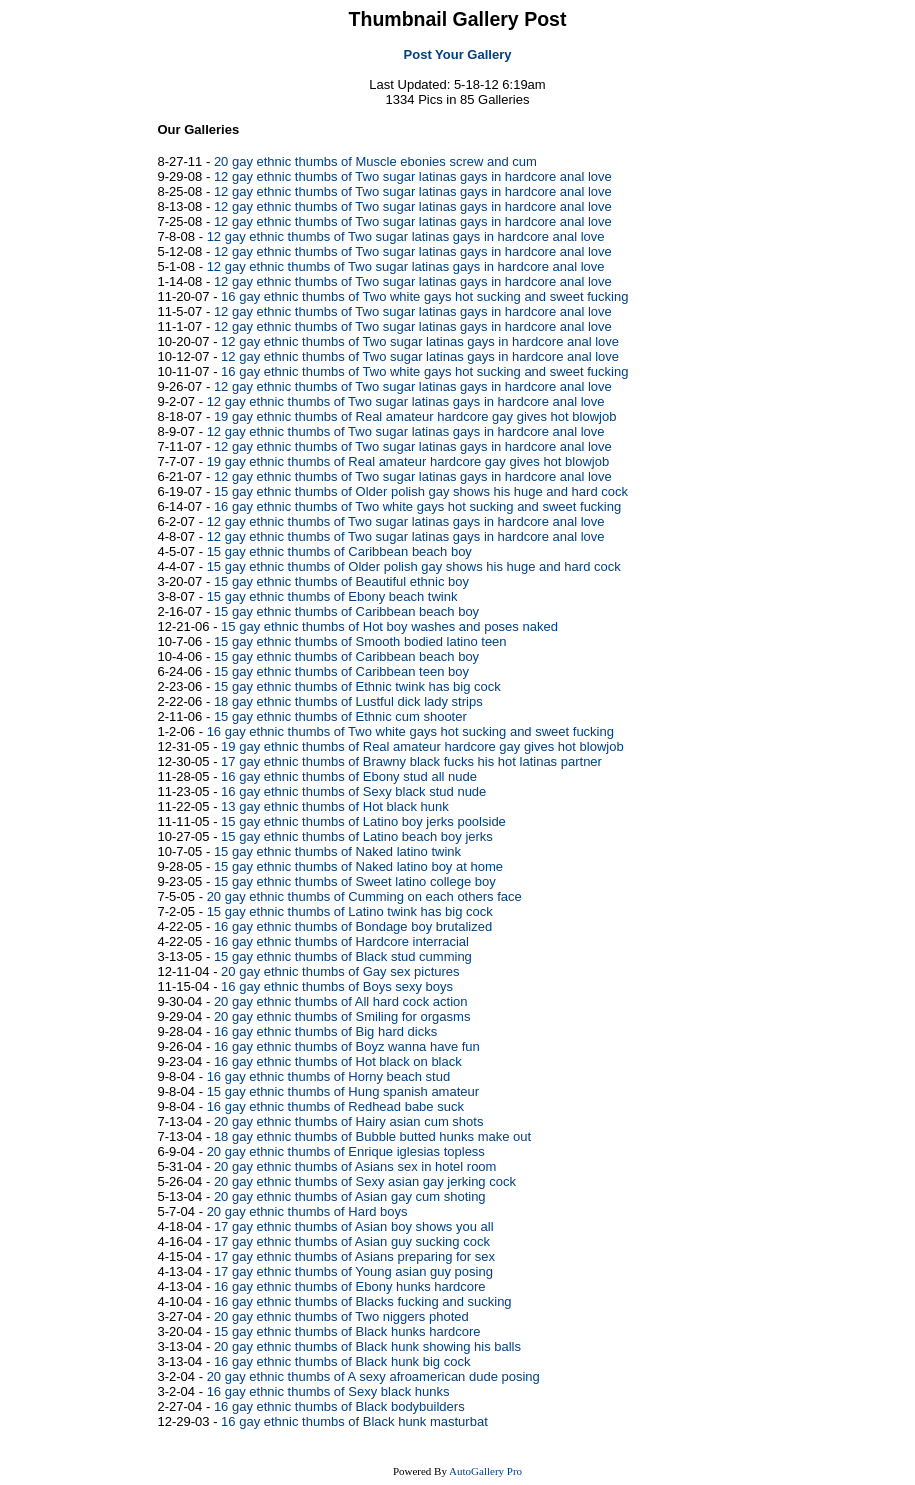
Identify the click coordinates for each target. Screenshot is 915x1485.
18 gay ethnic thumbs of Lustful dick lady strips (348, 701)
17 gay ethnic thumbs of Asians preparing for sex (354, 1256)
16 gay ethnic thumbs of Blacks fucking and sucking (363, 1301)
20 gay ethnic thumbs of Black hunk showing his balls (367, 1346)
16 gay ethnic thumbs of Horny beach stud (329, 1076)
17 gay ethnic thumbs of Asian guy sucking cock (352, 1241)
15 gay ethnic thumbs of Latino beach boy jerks (357, 836)
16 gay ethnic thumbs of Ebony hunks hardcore (350, 1286)
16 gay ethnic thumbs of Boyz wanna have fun (347, 1046)
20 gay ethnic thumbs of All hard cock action (341, 1001)
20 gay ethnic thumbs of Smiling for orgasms (342, 1016)
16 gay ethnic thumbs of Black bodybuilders (339, 1406)
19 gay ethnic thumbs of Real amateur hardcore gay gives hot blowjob (415, 416)
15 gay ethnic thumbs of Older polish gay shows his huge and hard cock (421, 491)
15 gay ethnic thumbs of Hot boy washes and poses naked (389, 626)
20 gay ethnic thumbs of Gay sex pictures (340, 971)
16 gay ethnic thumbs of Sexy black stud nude (353, 791)
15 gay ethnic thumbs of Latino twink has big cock (350, 911)
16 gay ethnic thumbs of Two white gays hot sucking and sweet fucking (424, 296)
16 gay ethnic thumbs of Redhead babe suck (335, 1106)
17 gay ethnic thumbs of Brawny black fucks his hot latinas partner (411, 761)
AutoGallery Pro (485, 1471)
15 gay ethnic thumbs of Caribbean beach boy (339, 551)
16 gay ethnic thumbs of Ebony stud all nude (349, 776)
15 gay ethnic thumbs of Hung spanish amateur (343, 1091)
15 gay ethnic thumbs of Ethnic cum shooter (340, 716)
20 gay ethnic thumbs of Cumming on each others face (364, 896)
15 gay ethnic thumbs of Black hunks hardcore (347, 1331)
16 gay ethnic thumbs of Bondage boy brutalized (353, 926)
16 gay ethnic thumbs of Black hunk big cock (342, 1361)
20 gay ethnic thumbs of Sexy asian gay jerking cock (365, 1181)
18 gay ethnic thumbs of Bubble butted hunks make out (372, 1136)
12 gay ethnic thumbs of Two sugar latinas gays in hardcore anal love (413, 176)
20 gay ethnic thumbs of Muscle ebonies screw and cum (375, 161)
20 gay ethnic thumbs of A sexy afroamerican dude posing (373, 1376)
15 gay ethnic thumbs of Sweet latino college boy (355, 881)
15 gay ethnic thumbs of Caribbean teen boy (341, 671)
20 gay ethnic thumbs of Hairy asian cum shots (349, 1121)
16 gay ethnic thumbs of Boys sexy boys (337, 986)
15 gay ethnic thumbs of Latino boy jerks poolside (363, 821)
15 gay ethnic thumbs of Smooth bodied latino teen (360, 641)
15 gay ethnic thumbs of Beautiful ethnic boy (341, 581)
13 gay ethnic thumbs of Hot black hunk (335, 806)
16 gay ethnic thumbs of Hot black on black (338, 1061)
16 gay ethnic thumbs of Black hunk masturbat (354, 1421)
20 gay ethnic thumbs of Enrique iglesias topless (346, 1151)
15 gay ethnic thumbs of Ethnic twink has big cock (357, 686)
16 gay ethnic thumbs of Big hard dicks (325, 1031)
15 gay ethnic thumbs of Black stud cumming (343, 956)
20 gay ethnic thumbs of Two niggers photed (341, 1316)
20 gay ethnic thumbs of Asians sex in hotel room (355, 1166)
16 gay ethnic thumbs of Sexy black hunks (328, 1391)
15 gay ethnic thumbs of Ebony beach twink (332, 596)
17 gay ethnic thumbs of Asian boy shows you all (354, 1226)
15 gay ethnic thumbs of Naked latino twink (337, 851)
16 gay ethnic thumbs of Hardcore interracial (341, 941)
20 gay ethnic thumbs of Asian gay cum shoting (350, 1196)
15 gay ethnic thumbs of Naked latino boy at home (358, 866)
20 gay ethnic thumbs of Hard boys (307, 1211)
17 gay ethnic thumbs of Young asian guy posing (353, 1271)
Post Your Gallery (458, 54)
